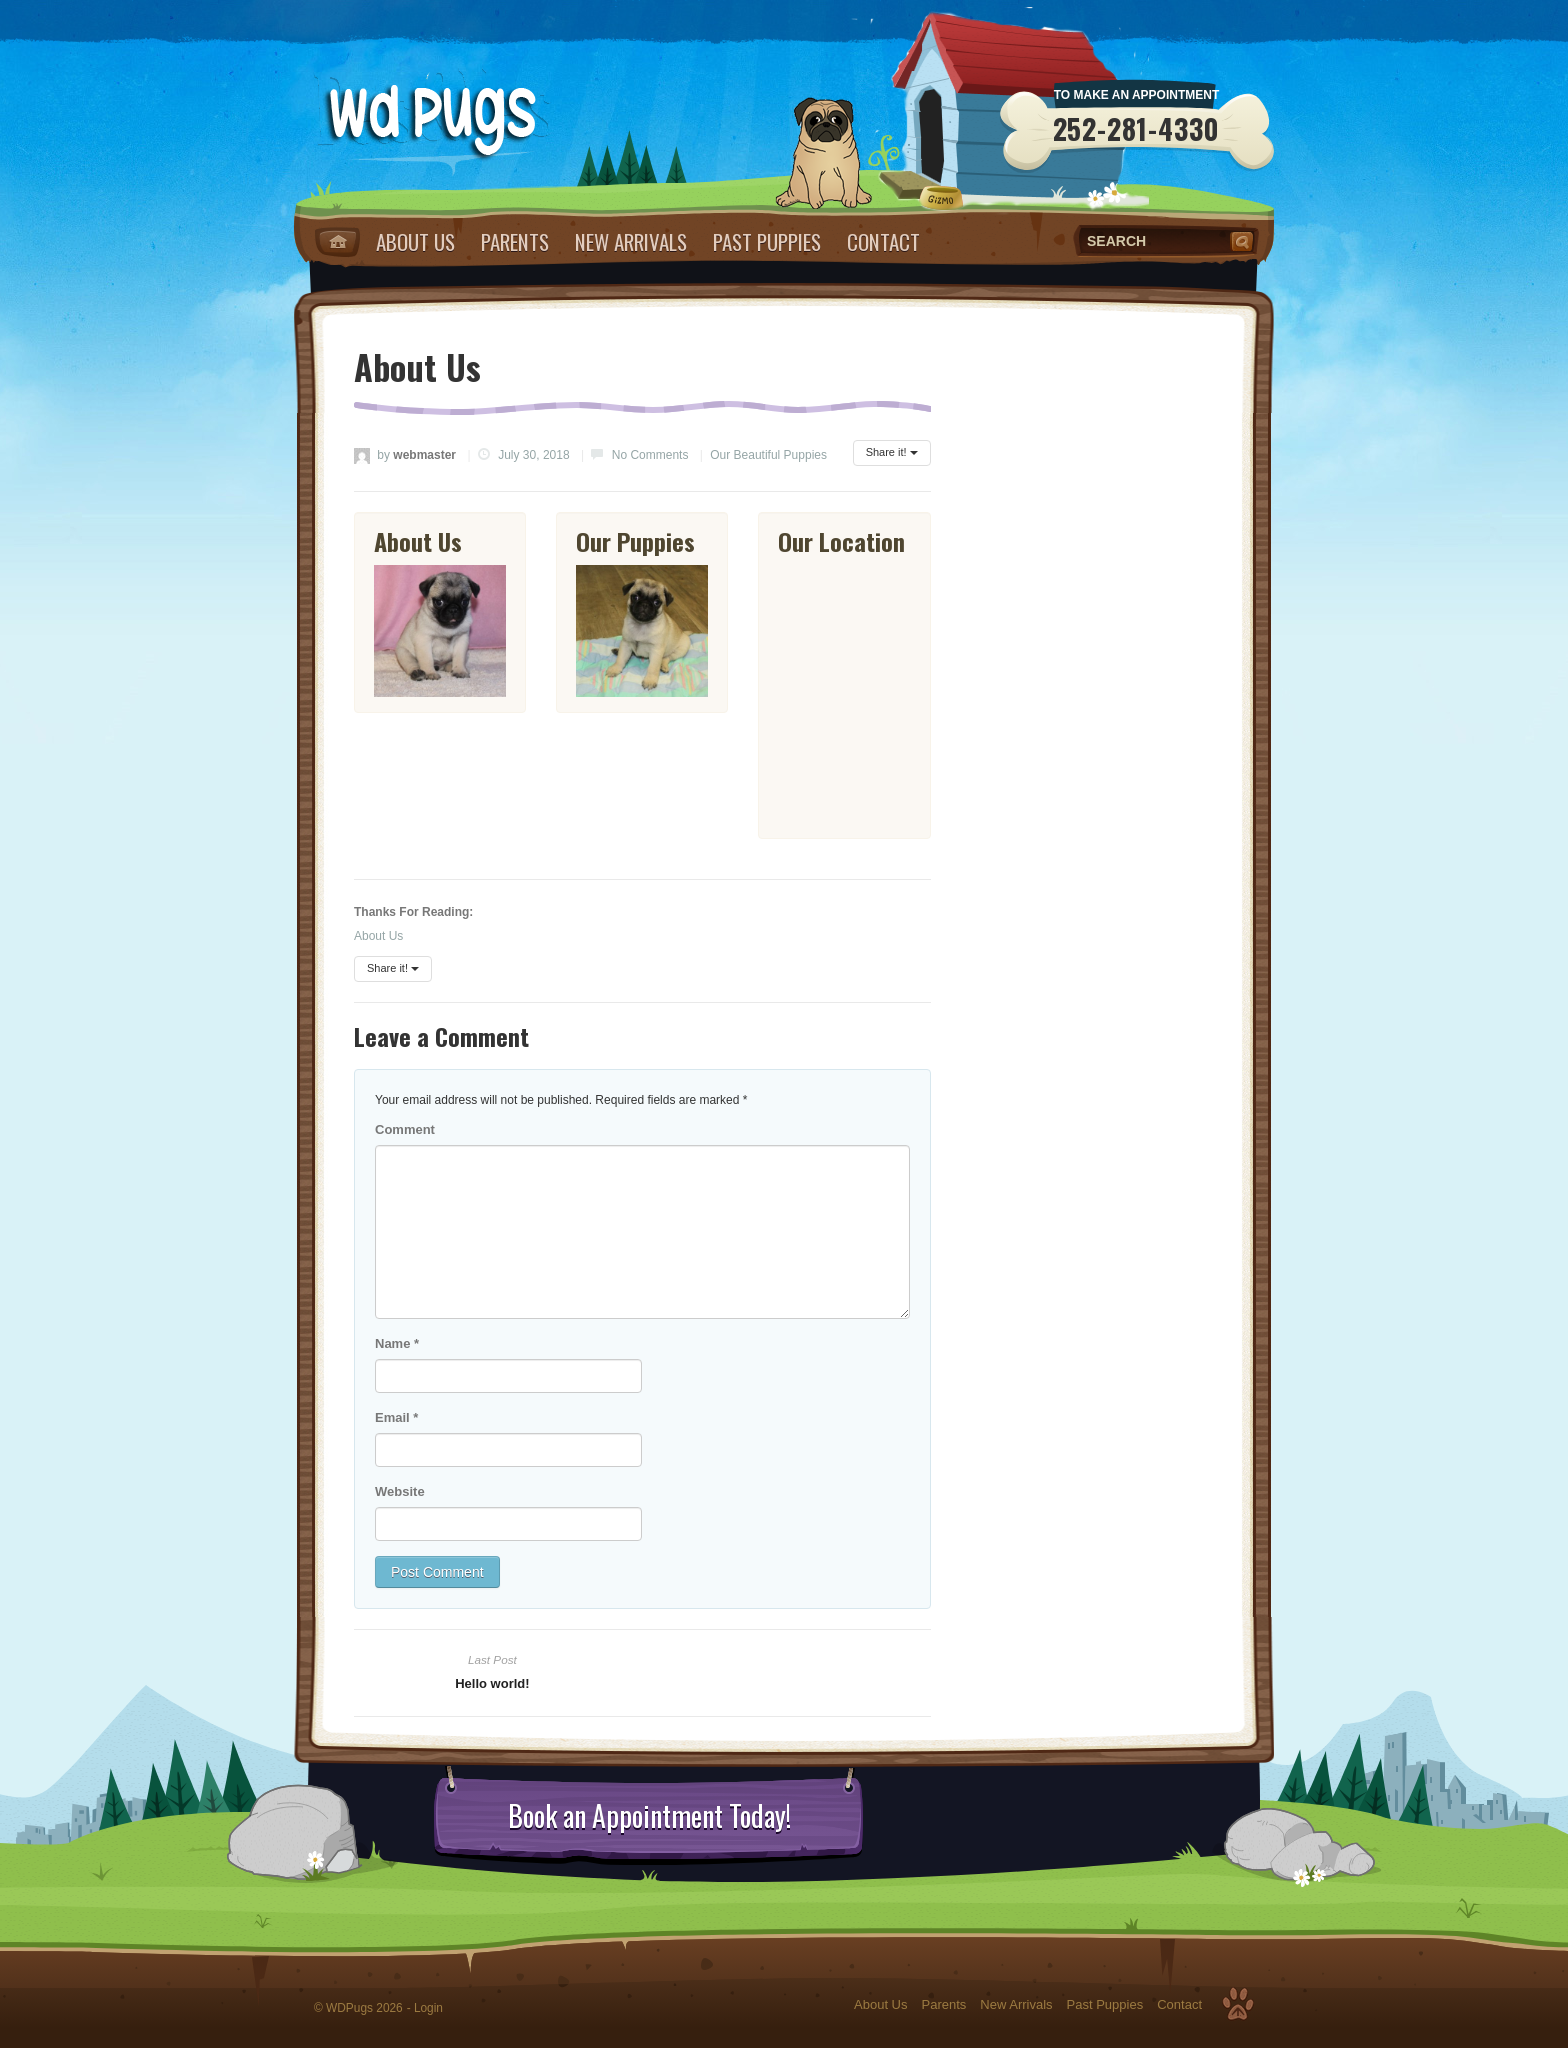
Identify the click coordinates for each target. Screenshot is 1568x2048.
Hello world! (492, 1683)
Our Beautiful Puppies (768, 455)
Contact (883, 241)
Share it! (892, 452)
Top (1238, 2004)
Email (396, 1417)
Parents (515, 241)
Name (397, 1343)
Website (400, 1491)
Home (337, 242)
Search (1244, 241)
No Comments (650, 455)
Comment (405, 1129)
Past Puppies (767, 241)
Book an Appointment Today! (649, 1816)
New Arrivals (631, 241)
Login (428, 2008)
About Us (415, 241)
